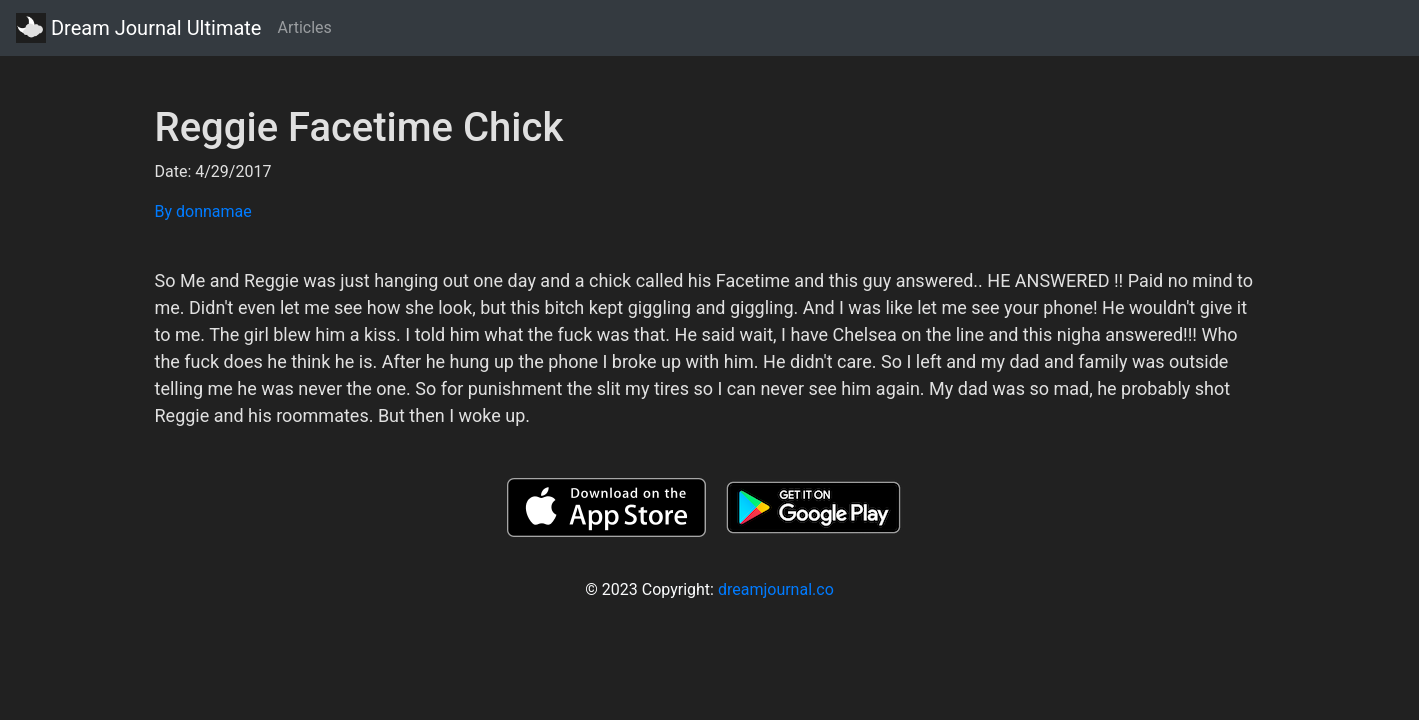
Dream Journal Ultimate (138, 28)
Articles (304, 27)
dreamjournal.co (776, 589)
